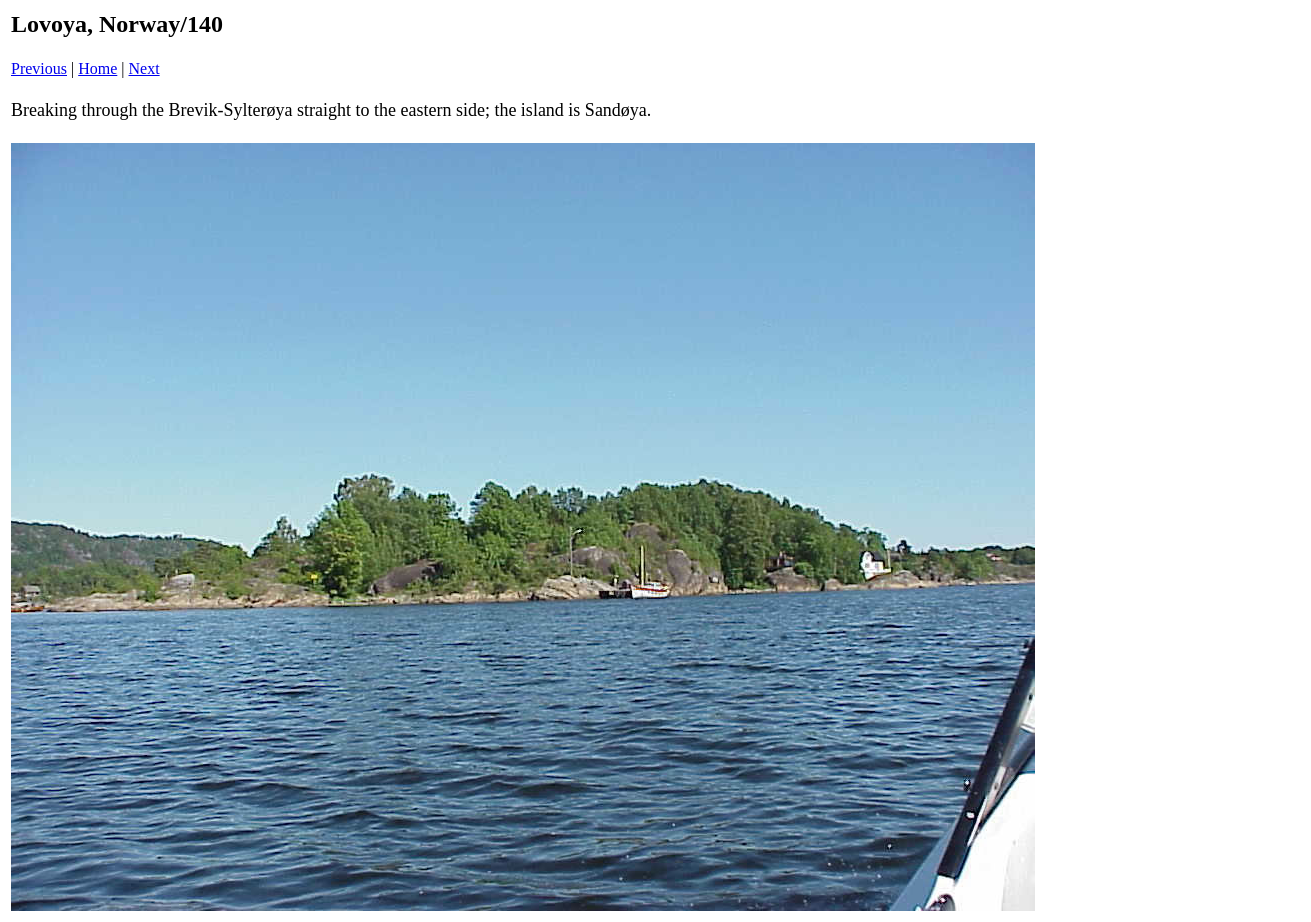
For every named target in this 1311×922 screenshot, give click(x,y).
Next (144, 68)
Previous (39, 68)
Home (97, 68)
